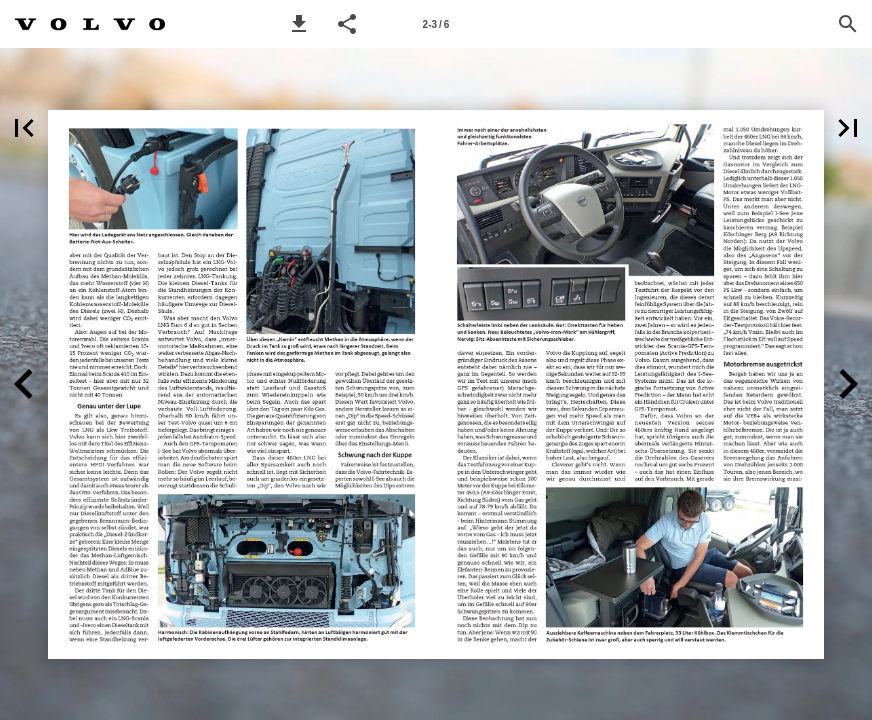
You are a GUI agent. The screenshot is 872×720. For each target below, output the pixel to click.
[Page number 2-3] (436, 24)
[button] (299, 24)
